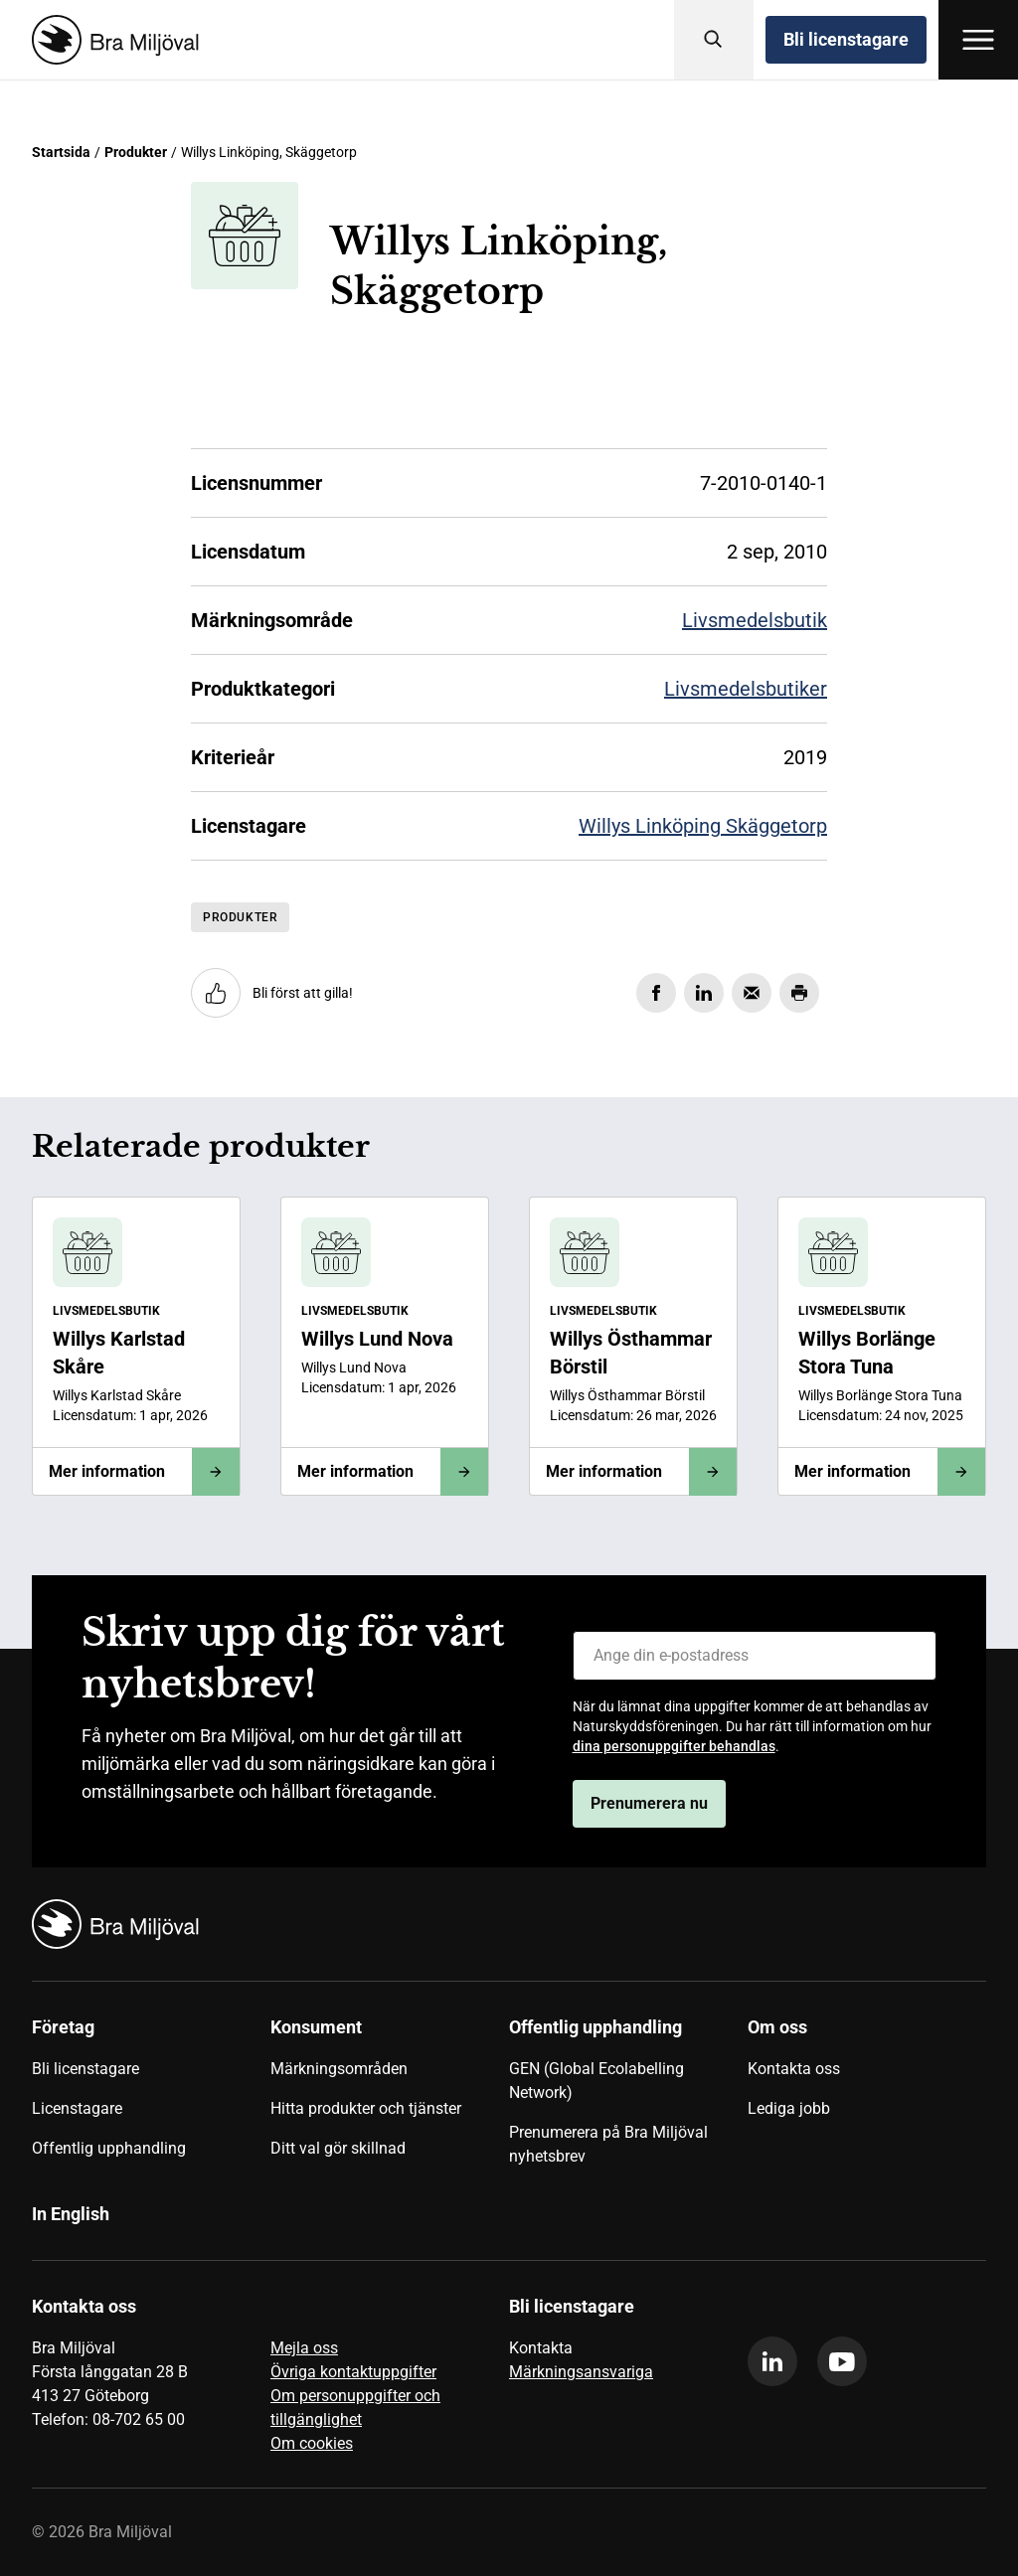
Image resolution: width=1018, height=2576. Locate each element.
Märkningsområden (339, 2068)
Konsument (316, 2026)
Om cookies (311, 2443)
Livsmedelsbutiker (745, 689)
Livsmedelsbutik (754, 620)
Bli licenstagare (846, 39)
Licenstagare (77, 2108)
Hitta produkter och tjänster (365, 2108)
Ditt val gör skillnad (338, 2148)
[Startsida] (111, 40)
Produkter (135, 152)
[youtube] (842, 2361)
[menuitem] (151, 2098)
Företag (63, 2026)
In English (70, 2213)
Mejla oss (304, 2347)
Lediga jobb (789, 2108)
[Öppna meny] (978, 40)
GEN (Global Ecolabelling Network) (596, 2080)
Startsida (61, 152)
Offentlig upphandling (109, 2148)
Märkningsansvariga (581, 2371)
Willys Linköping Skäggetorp (703, 826)
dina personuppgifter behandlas (674, 1746)
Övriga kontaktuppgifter (353, 2371)
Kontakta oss (794, 2068)
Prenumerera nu (649, 1803)
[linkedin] (772, 2361)
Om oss (777, 2026)
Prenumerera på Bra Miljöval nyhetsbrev (608, 2144)
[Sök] (714, 40)
